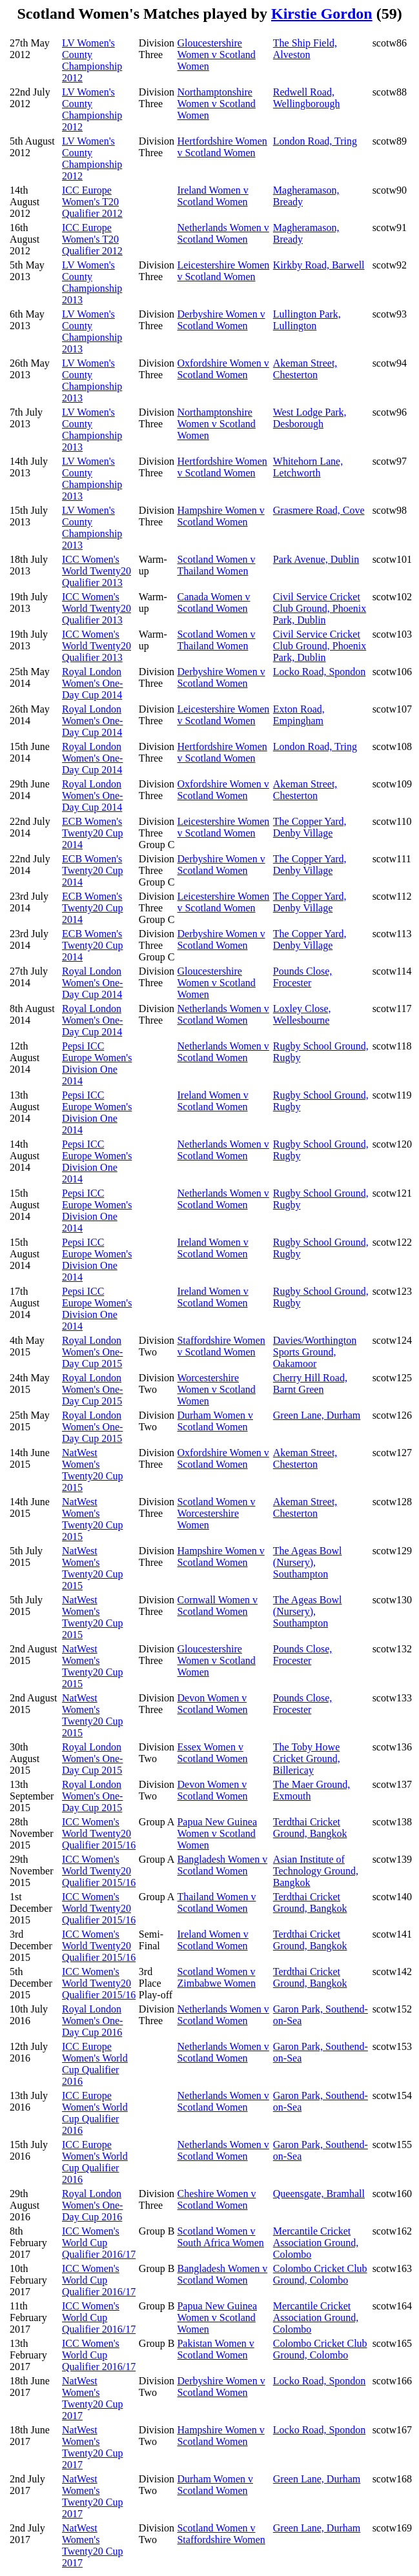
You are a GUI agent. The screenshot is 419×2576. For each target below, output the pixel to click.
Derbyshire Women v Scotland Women (221, 320)
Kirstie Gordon (322, 13)
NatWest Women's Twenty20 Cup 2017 (92, 2398)
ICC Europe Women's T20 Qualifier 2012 (92, 202)
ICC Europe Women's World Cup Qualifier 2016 (95, 2064)
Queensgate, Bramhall (319, 2193)
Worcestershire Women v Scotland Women (216, 1389)
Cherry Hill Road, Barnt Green (310, 1383)
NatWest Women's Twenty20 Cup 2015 (92, 1470)
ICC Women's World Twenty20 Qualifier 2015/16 (99, 1833)
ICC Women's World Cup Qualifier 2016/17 (99, 2243)
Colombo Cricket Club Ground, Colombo (320, 2274)
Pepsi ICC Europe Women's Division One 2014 (97, 1063)
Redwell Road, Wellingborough (306, 97)
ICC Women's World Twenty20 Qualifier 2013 (96, 571)
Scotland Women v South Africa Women (220, 2237)
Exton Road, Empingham (299, 715)
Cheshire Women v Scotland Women (216, 2199)
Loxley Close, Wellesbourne (302, 1014)
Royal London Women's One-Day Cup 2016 (92, 2020)
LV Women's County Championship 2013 (92, 282)
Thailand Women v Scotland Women (216, 1902)
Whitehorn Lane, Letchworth (308, 467)
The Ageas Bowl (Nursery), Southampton (307, 1562)
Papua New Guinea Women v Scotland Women (217, 1833)
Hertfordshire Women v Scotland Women (222, 147)
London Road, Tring (315, 141)
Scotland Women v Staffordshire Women (221, 2533)
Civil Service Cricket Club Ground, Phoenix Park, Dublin (319, 608)
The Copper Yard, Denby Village (310, 827)
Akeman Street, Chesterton (305, 369)
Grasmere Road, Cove (319, 510)
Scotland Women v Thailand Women (216, 565)
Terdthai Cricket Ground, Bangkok (310, 1827)
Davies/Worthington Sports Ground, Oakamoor (314, 1352)
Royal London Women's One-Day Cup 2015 (92, 1352)
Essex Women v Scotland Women (212, 1752)
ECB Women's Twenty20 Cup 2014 (92, 833)
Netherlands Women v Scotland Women (223, 233)
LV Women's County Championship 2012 (92, 60)
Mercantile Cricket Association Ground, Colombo (315, 2243)
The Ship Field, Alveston (305, 48)
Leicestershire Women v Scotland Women (223, 270)
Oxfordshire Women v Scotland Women (223, 369)
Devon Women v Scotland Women (212, 1703)
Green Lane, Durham (317, 1415)
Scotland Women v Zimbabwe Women (216, 1977)
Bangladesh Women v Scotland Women (222, 1865)
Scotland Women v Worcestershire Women (216, 1513)
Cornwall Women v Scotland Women (217, 1605)
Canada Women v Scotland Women (213, 602)
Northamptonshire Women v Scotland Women (216, 103)
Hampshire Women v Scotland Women (220, 516)
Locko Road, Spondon (319, 671)
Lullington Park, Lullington (307, 320)
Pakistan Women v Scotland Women (215, 2349)
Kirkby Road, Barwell (319, 264)
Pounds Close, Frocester (302, 977)
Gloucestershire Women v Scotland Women (216, 54)
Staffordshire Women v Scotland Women (221, 1346)
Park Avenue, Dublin (316, 559)
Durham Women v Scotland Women (215, 1421)
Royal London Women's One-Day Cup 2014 (92, 683)
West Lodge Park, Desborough (310, 418)
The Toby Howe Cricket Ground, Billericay (306, 1758)
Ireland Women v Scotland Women (212, 196)
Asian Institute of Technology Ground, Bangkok (315, 1871)
